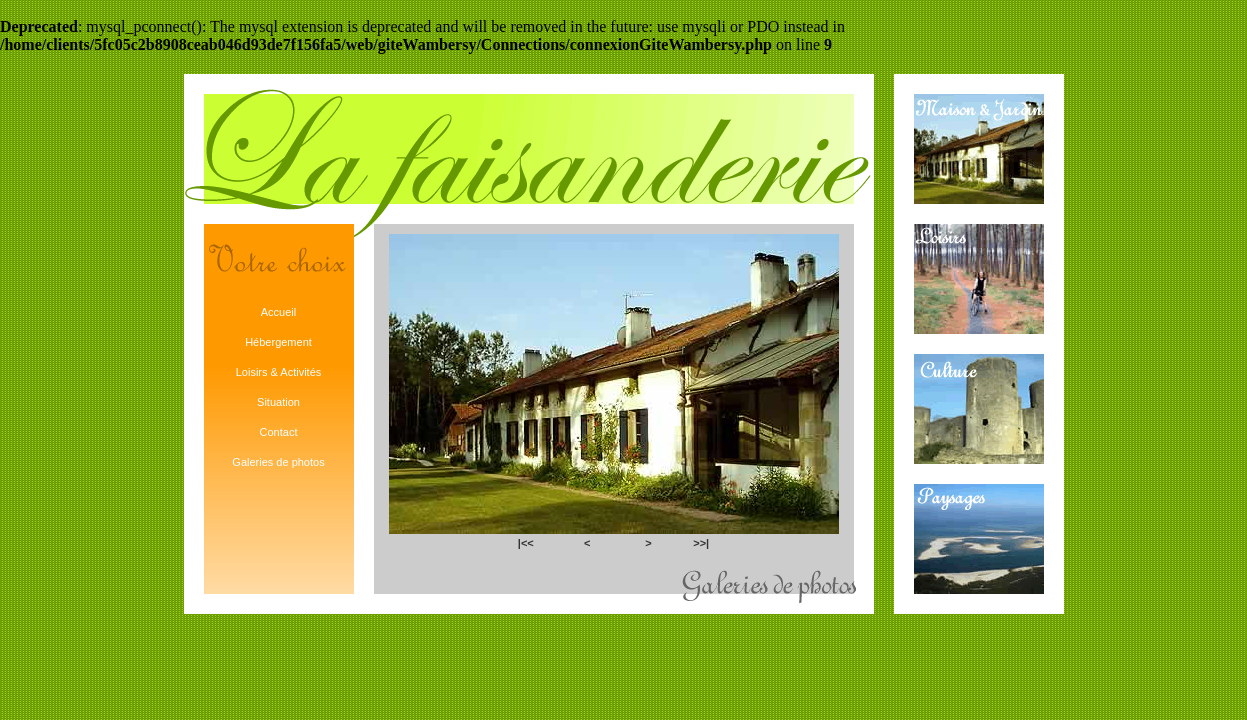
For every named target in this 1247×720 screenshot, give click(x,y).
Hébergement (278, 342)
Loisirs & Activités (279, 372)
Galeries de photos (278, 462)
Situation (278, 402)
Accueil (278, 312)
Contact (279, 432)
